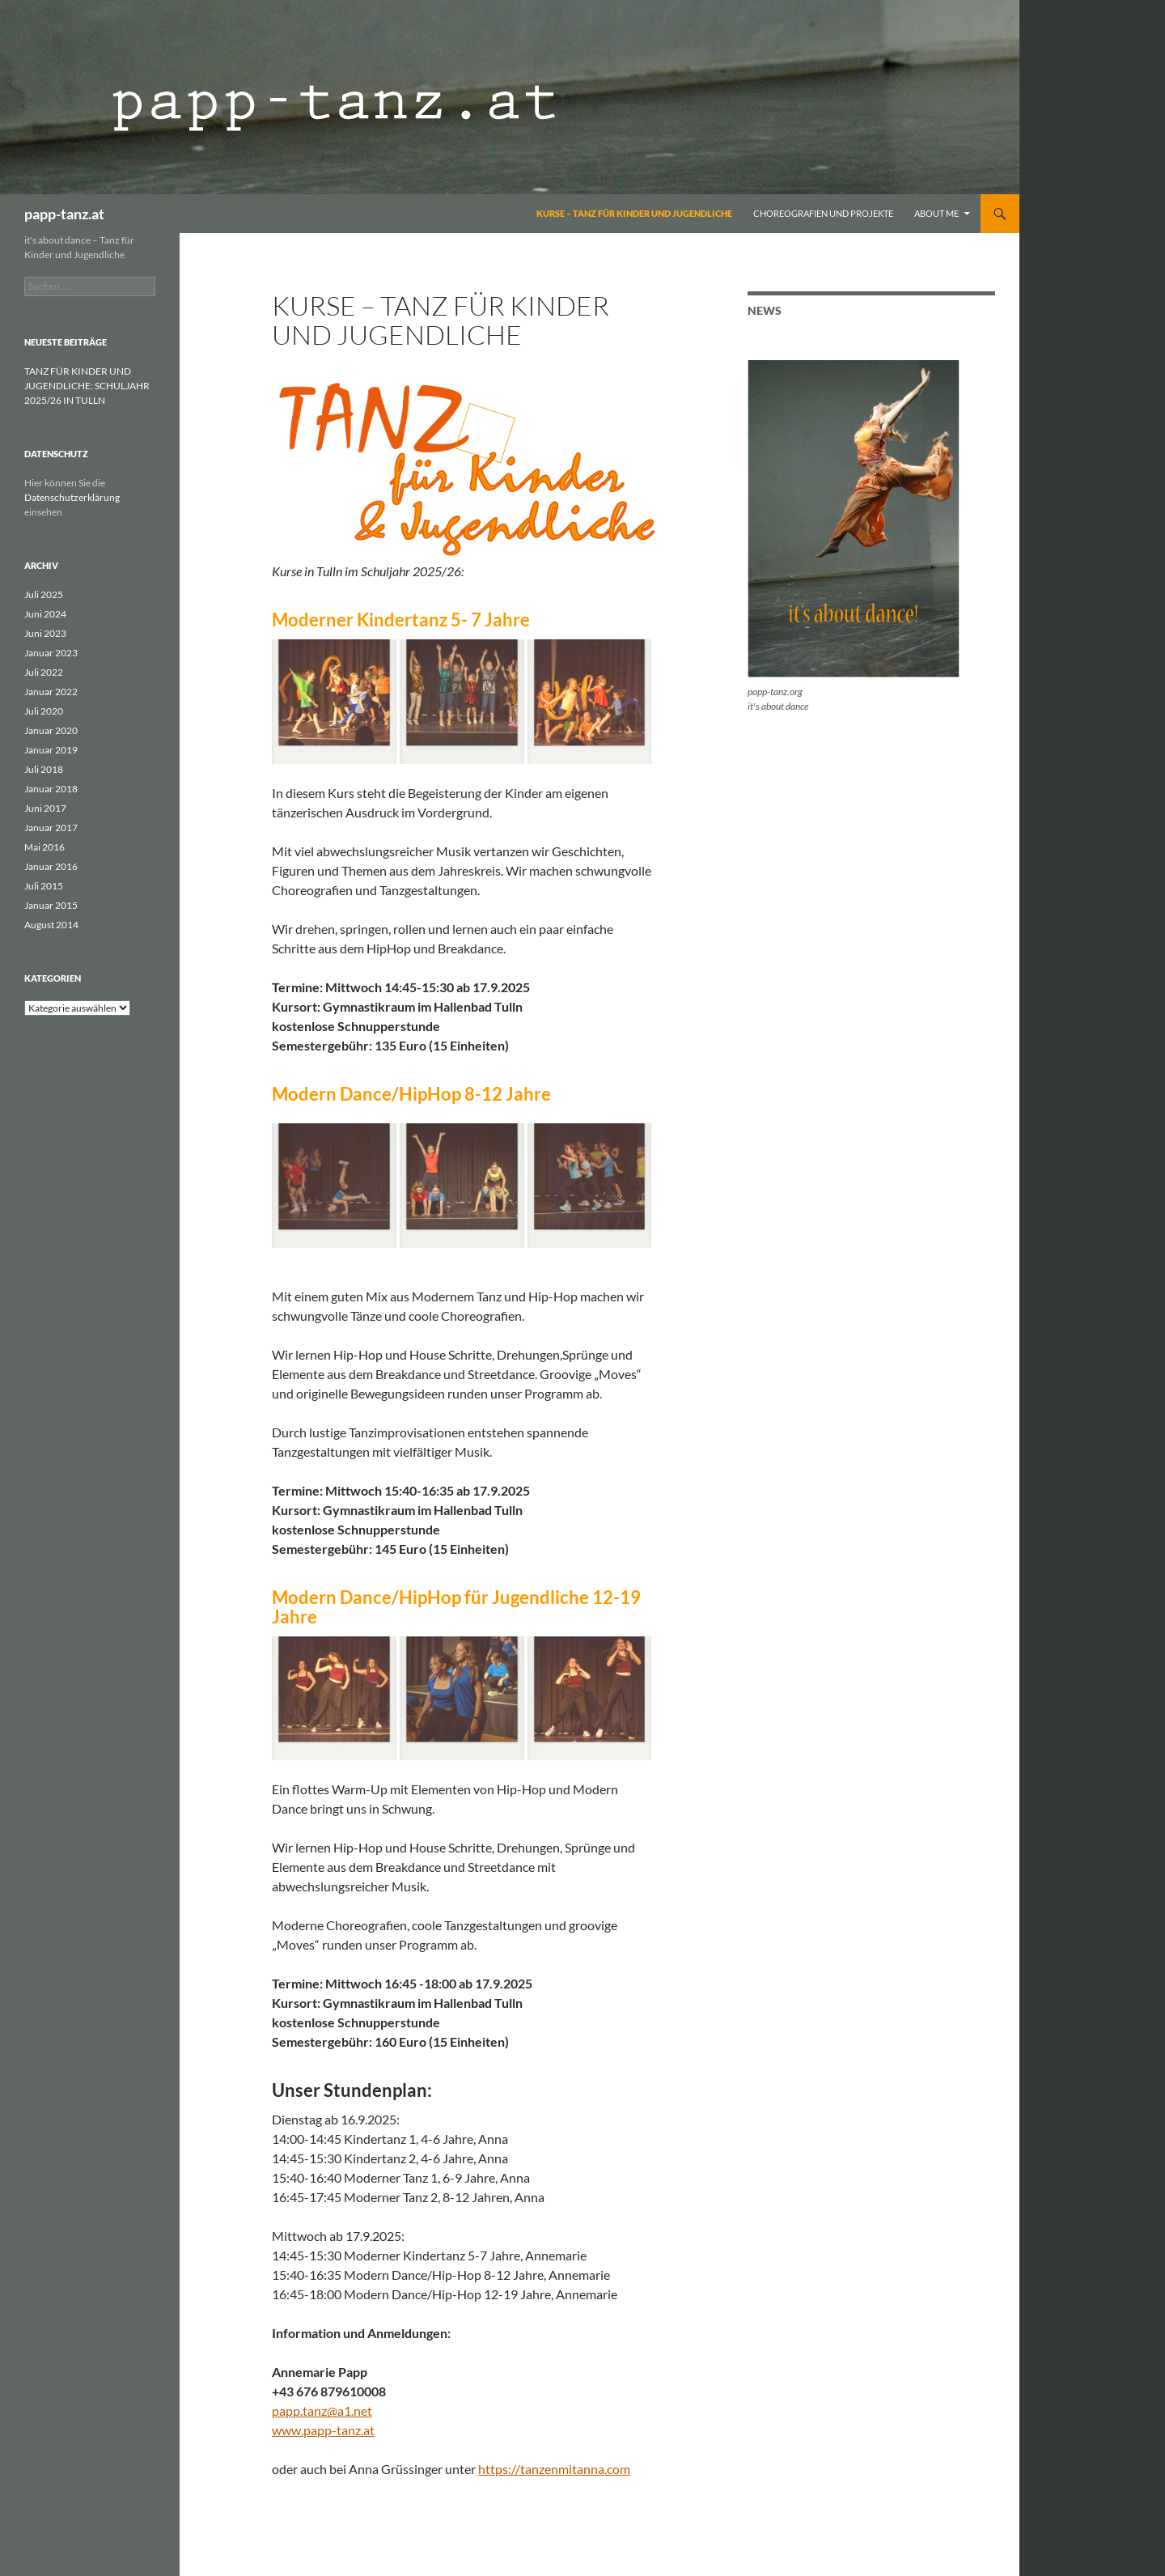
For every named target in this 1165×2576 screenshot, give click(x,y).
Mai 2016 (44, 847)
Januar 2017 (51, 827)
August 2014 (51, 925)
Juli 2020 (43, 711)
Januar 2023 (51, 653)
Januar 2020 (51, 730)
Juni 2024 (45, 614)
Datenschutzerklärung (72, 497)
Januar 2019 (51, 750)
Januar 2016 (51, 866)
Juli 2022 (43, 672)
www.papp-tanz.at (323, 2430)
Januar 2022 (51, 691)
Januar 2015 (51, 905)
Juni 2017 (45, 808)
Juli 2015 (43, 886)
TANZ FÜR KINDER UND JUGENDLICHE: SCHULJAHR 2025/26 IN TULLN (87, 385)
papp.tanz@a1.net (322, 2410)
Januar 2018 (51, 789)
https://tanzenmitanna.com (554, 2468)
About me (936, 213)
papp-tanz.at (64, 214)
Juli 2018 (43, 769)
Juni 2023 (45, 633)
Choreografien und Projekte (823, 213)
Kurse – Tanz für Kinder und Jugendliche (634, 213)
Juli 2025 (43, 594)
